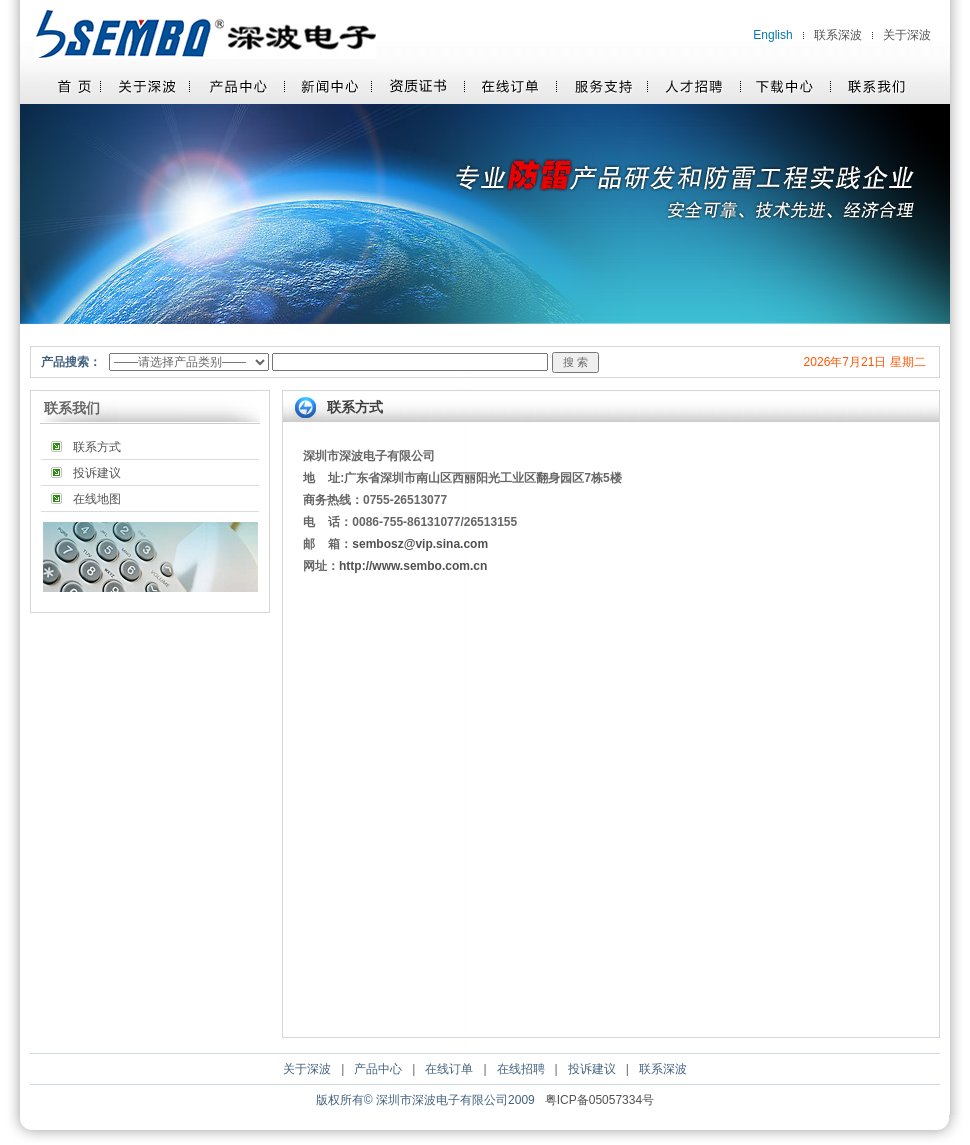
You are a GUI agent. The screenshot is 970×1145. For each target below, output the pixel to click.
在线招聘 (521, 1069)
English (772, 35)
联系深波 (838, 35)
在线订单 (449, 1069)
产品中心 (378, 1069)
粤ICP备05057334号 (599, 1100)
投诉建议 (97, 473)
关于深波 (907, 35)
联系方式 (97, 447)
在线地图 (97, 499)
